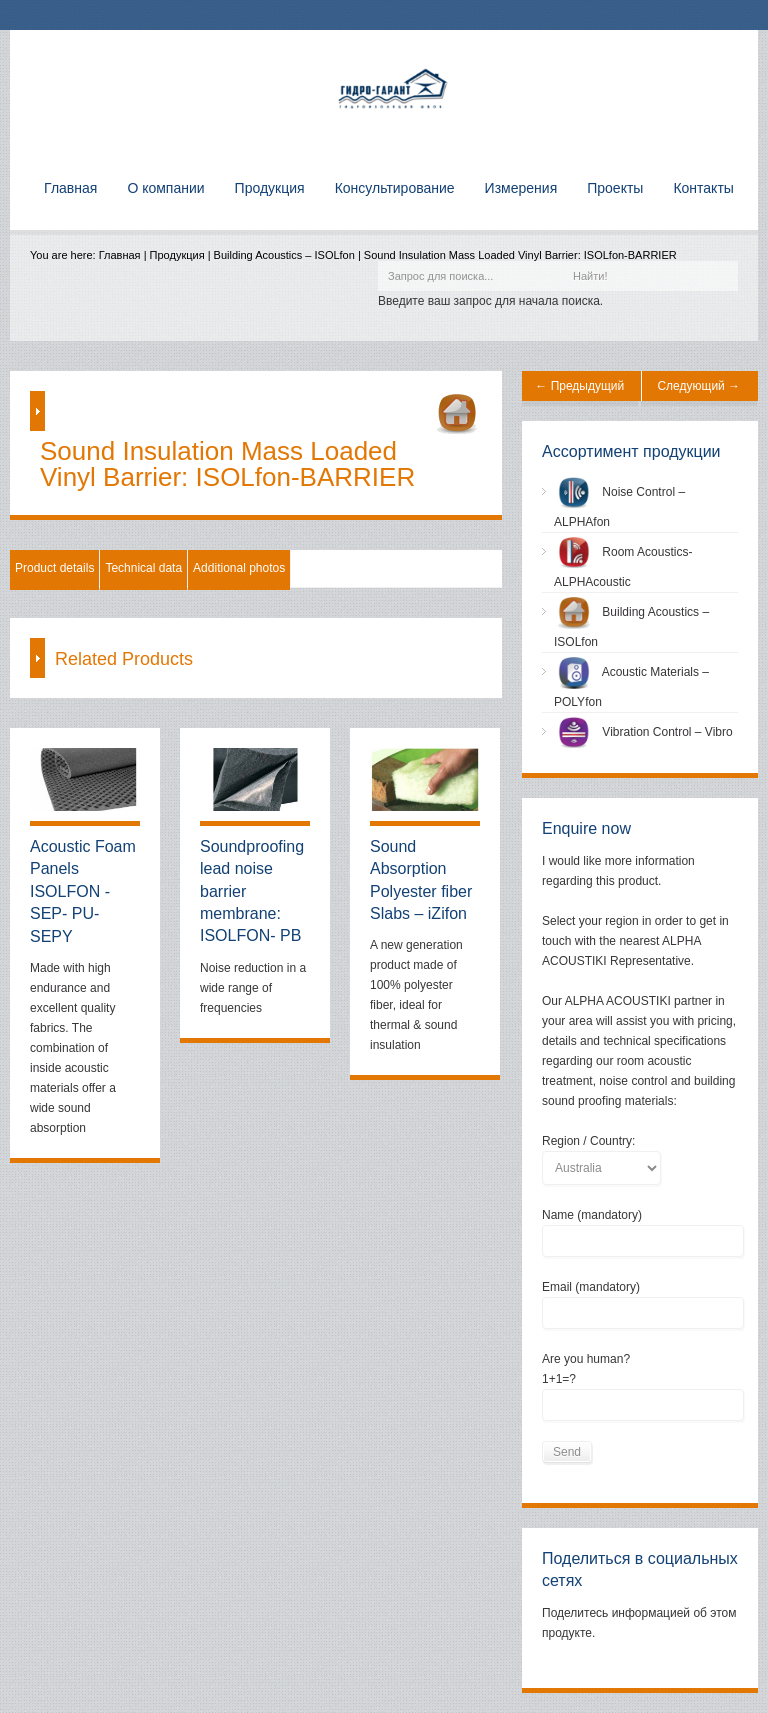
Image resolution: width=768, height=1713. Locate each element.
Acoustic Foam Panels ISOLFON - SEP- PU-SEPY (83, 891)
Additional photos (239, 568)
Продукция (177, 255)
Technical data (143, 568)
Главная (120, 255)
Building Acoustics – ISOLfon (284, 255)
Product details (54, 568)
